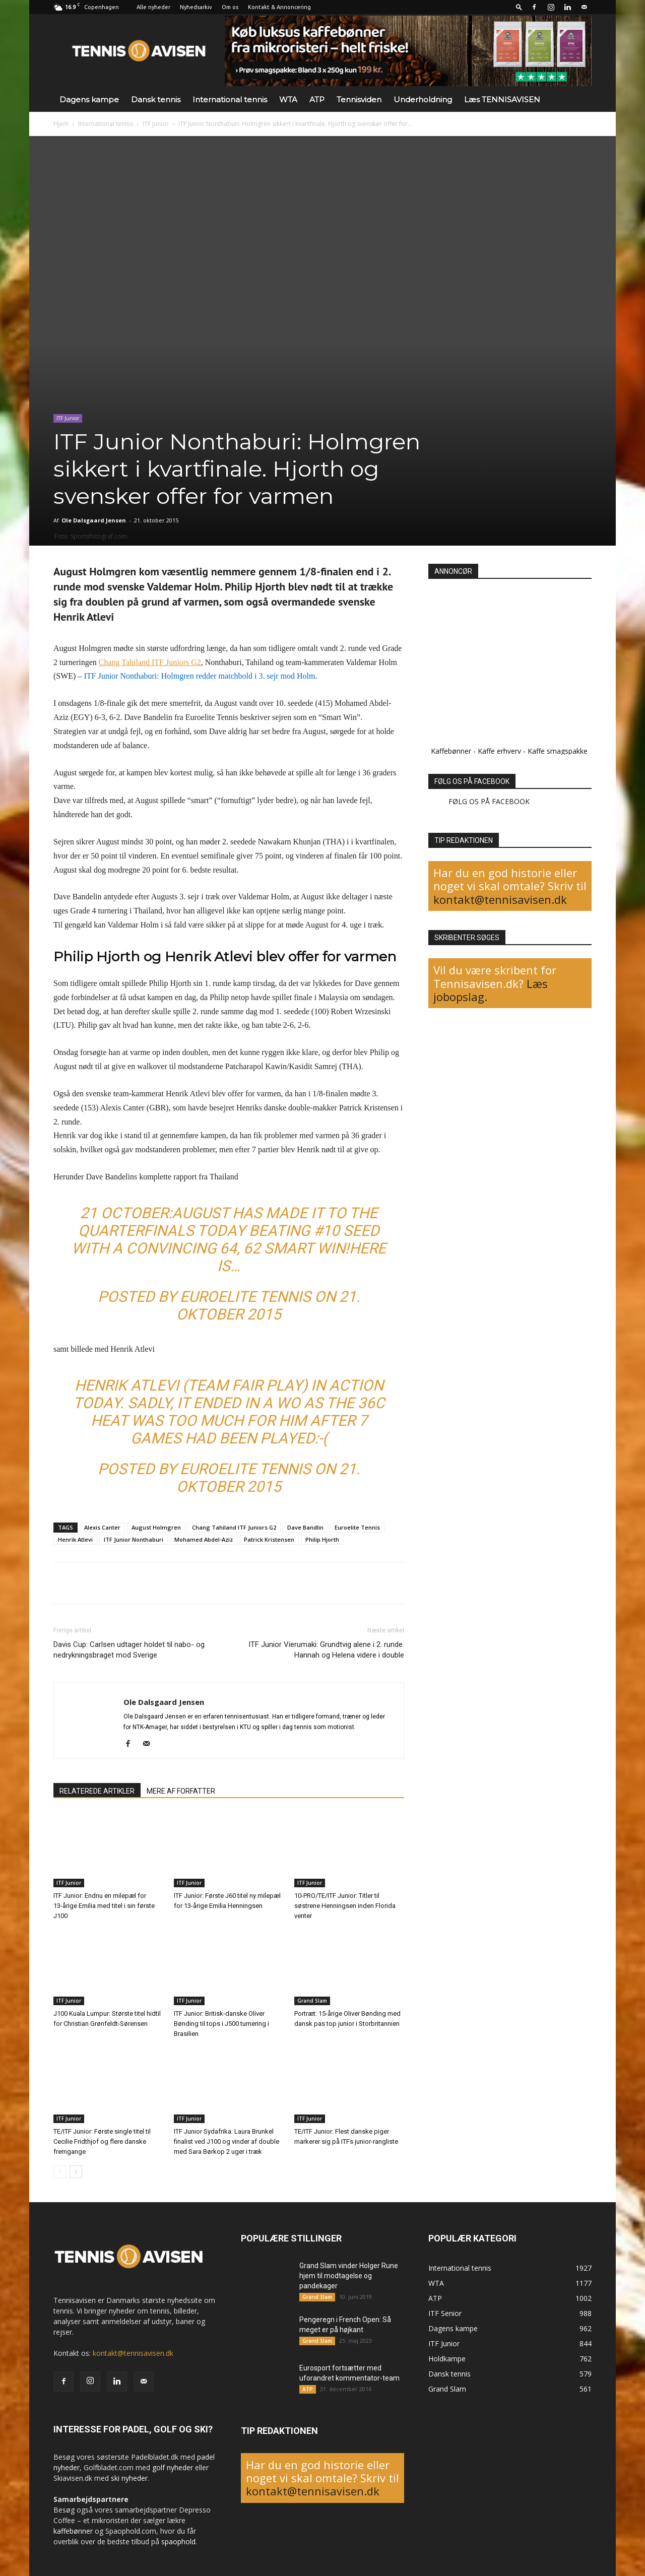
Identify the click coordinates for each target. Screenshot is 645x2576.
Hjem (61, 123)
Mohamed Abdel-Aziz (203, 1539)
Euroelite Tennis (245, 1296)
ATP (317, 99)
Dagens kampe (89, 99)
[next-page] (76, 2171)
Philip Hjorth (322, 1539)
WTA (288, 99)
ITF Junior (156, 123)
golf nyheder (172, 2467)
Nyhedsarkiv (196, 7)
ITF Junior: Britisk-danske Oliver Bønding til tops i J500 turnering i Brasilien (221, 2023)
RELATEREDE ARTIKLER (97, 1791)
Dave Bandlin (305, 1527)
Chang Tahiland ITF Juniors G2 (234, 1527)
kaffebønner (73, 2531)
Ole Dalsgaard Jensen (93, 520)
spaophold (178, 2541)
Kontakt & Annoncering (279, 7)
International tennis (229, 99)
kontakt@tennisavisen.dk (500, 899)
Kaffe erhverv (499, 751)
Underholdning (423, 99)
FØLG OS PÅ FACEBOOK (471, 781)
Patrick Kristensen (269, 1539)
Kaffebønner (451, 751)
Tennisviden (359, 99)
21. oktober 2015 (268, 1305)
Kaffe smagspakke (558, 751)
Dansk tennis (155, 99)
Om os (230, 7)
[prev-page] (59, 2171)
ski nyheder (129, 2478)
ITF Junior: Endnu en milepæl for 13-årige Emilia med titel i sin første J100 (104, 1906)
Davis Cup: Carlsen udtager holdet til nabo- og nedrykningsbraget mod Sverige (129, 1650)
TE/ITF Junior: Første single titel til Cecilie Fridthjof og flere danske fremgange (102, 2141)
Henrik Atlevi (75, 1539)
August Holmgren (156, 1527)
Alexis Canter (102, 1527)
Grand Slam (312, 2000)
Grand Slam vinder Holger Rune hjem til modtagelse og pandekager (348, 2276)
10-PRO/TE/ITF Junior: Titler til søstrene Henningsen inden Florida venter (345, 1906)
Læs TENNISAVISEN (502, 99)
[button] (519, 7)
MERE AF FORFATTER (181, 1791)
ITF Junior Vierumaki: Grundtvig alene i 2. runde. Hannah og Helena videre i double (326, 1650)
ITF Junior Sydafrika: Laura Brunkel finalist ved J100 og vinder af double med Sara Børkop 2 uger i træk (226, 2141)
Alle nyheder (153, 7)
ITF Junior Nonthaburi (133, 1539)
